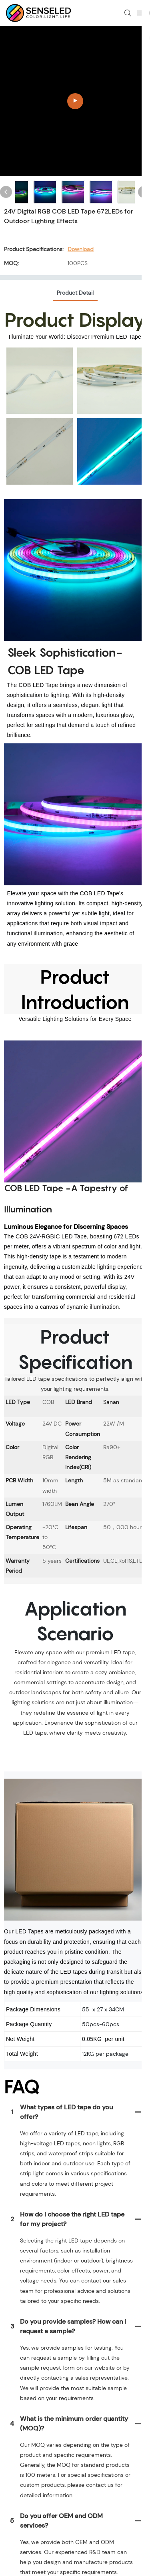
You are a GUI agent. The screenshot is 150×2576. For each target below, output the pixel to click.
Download (81, 249)
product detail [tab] (75, 292)
